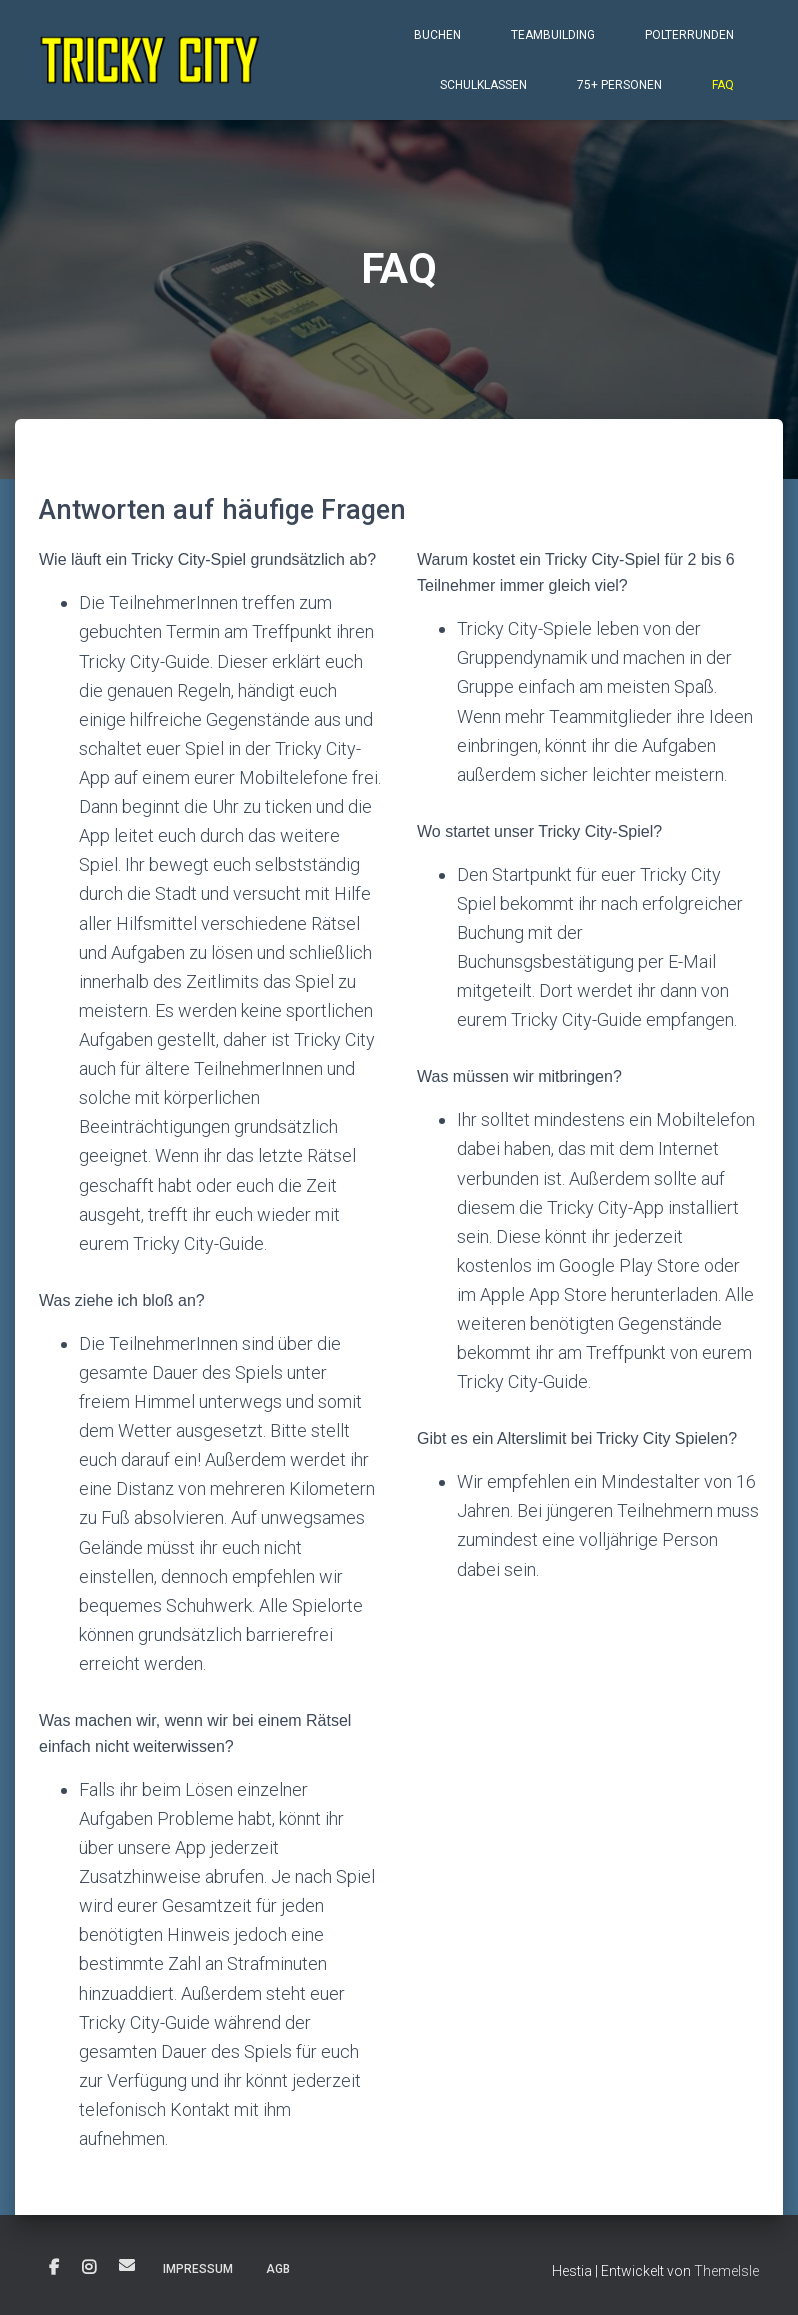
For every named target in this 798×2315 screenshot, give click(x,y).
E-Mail (127, 2265)
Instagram (89, 2268)
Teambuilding (553, 35)
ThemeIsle (726, 2271)
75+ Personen (619, 85)
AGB (278, 2269)
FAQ (723, 85)
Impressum (198, 2269)
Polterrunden (689, 35)
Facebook (54, 2268)
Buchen (437, 35)
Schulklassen (483, 85)
